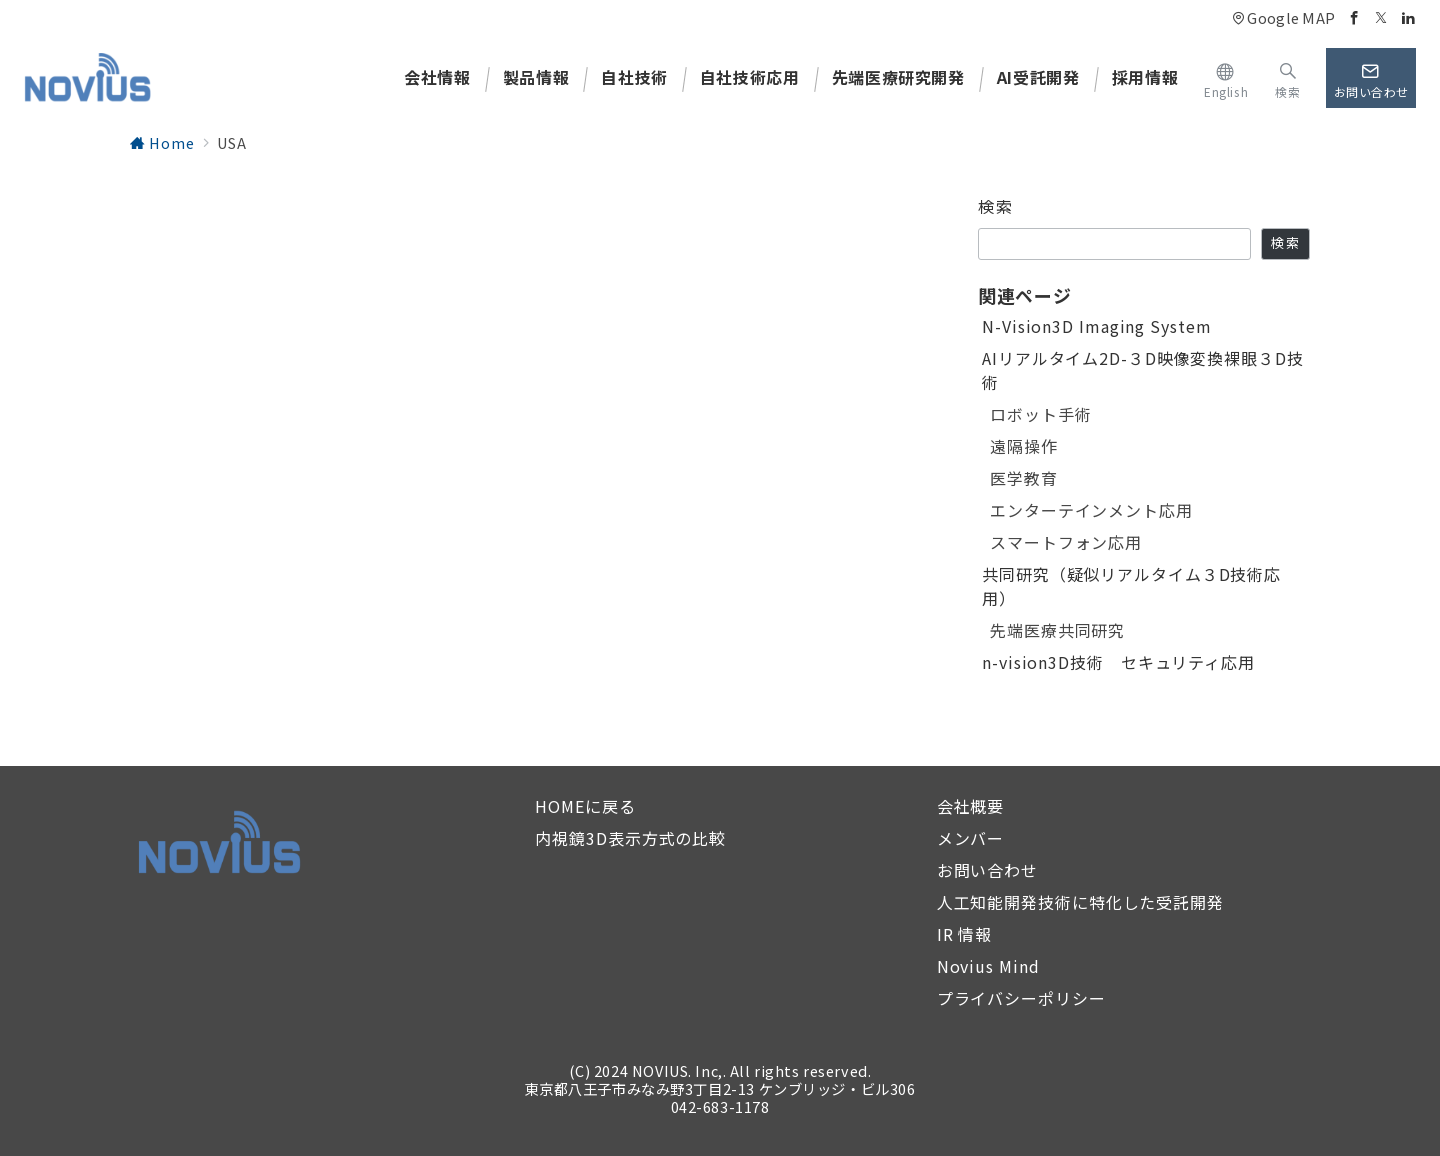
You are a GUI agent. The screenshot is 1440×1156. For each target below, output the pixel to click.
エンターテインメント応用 (1091, 510)
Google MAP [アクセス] (1283, 17)
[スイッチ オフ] (1287, 78)
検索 (995, 206)
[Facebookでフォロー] (1354, 17)
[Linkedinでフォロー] (1408, 17)
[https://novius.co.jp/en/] (1226, 78)
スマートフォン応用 (1066, 542)
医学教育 (1024, 478)
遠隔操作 (1024, 446)
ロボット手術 (1040, 414)
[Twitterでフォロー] (1381, 17)
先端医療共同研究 (1057, 630)
